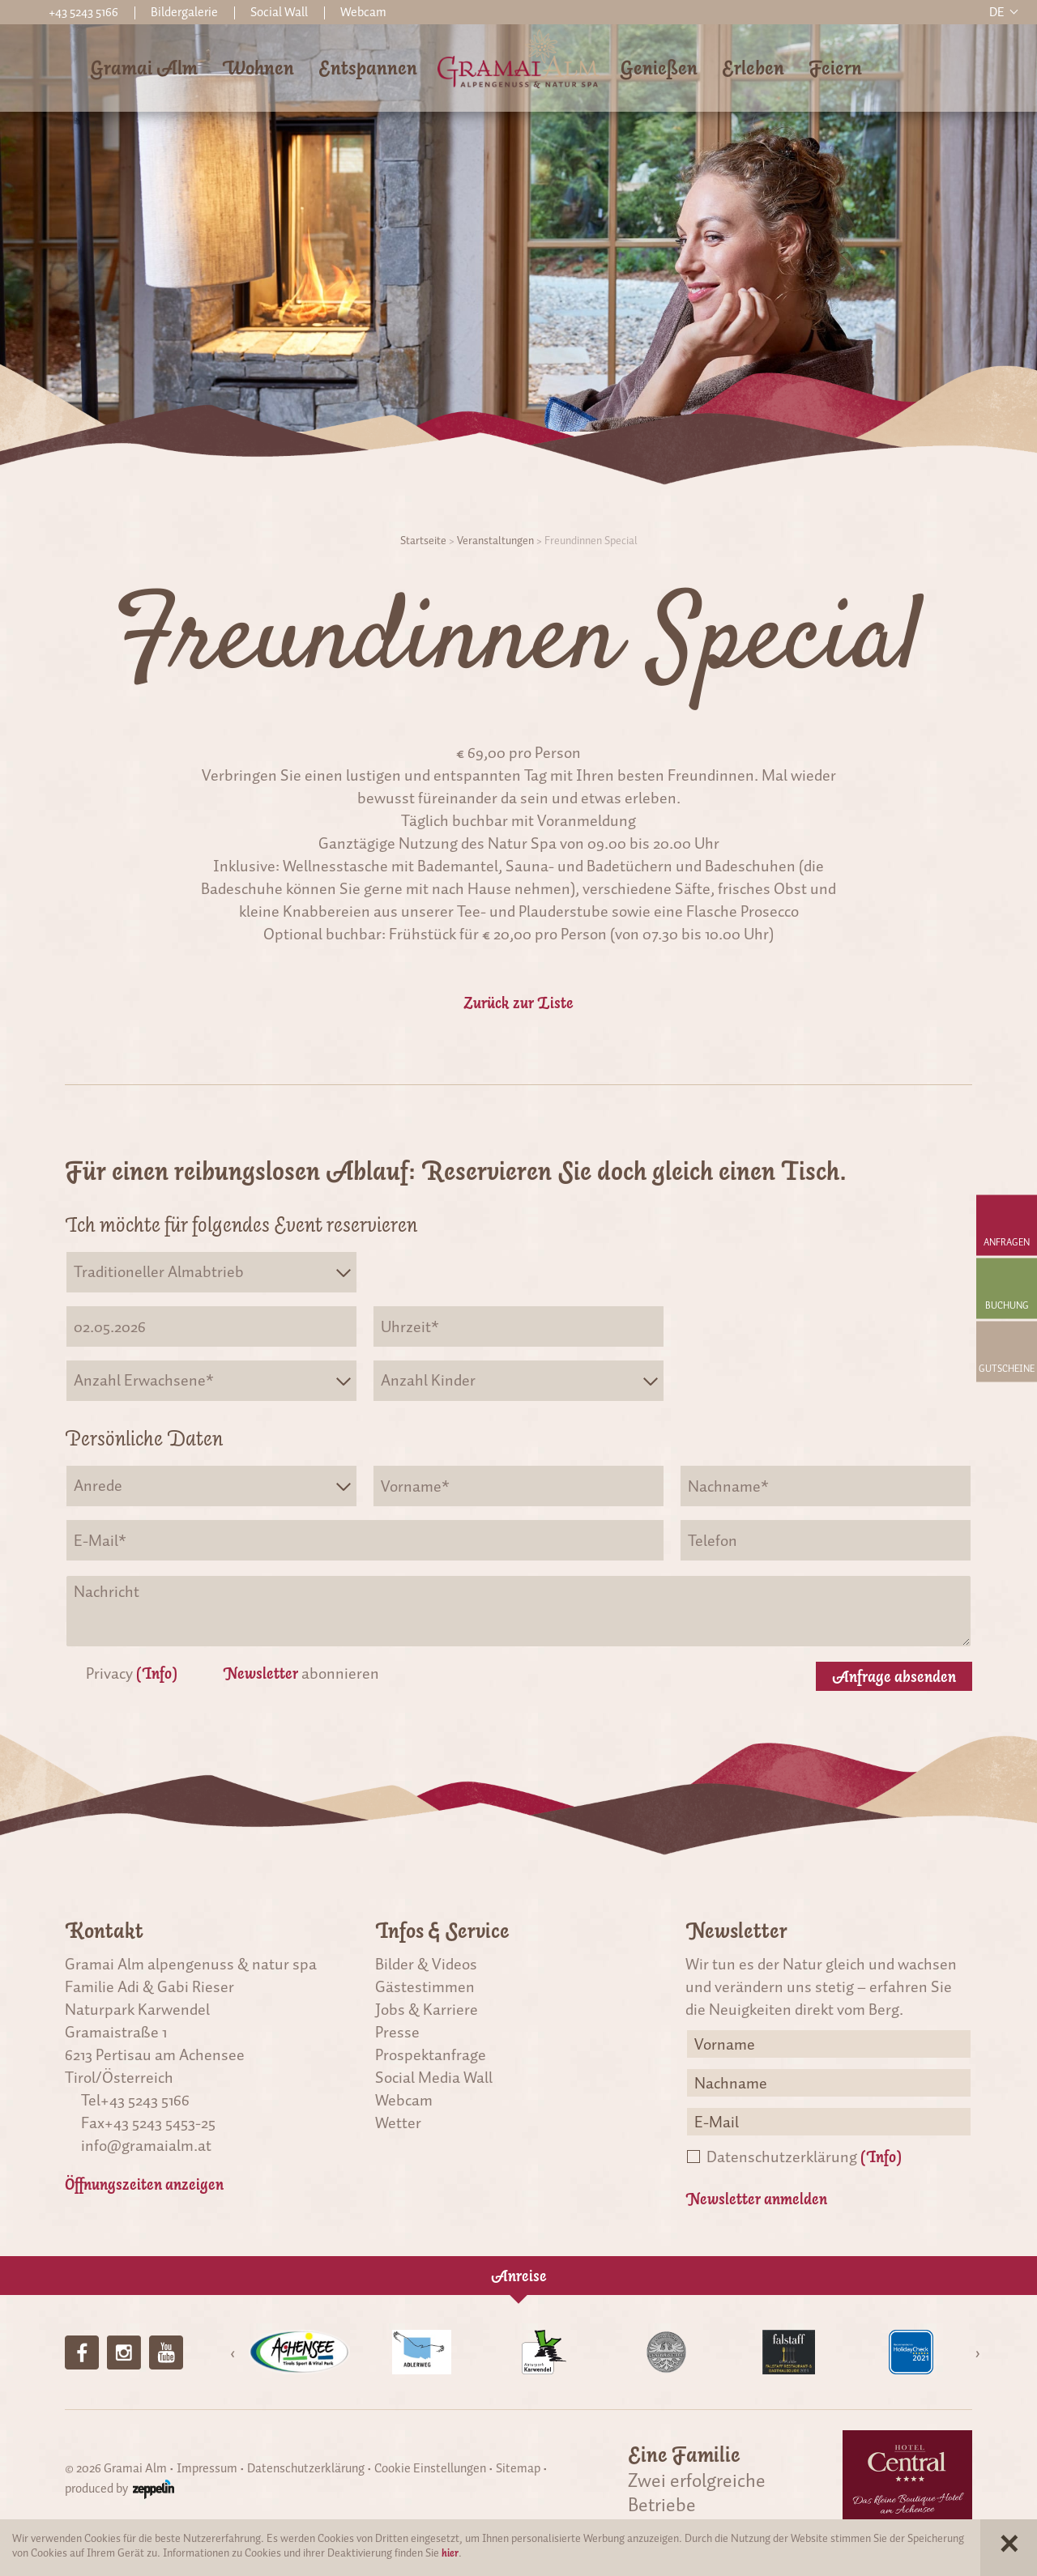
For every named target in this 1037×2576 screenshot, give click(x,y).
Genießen (659, 68)
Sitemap (518, 2468)
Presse (397, 2032)
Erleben (753, 68)
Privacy (131, 1673)
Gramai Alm (144, 68)
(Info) (156, 1673)
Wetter (398, 2122)
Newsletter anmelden (756, 2198)
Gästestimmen (425, 1986)
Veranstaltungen (495, 540)
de (997, 12)
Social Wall (279, 12)
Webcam (363, 12)
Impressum (207, 2468)
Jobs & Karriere (426, 2009)
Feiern (835, 68)
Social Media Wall (434, 2077)
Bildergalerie (184, 12)
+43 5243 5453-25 (160, 2122)
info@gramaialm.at (146, 2145)
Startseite (423, 540)
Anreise (519, 2275)
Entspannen (367, 68)
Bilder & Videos (426, 1964)
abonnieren (301, 1673)
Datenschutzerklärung (804, 2156)
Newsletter (260, 1673)
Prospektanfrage (430, 2054)
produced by (119, 2489)
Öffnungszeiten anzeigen (144, 2184)
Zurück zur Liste (518, 1002)
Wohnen (258, 68)
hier (450, 2552)
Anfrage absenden (894, 1676)
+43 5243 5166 (145, 2100)
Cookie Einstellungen (430, 2468)
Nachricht (518, 1611)
